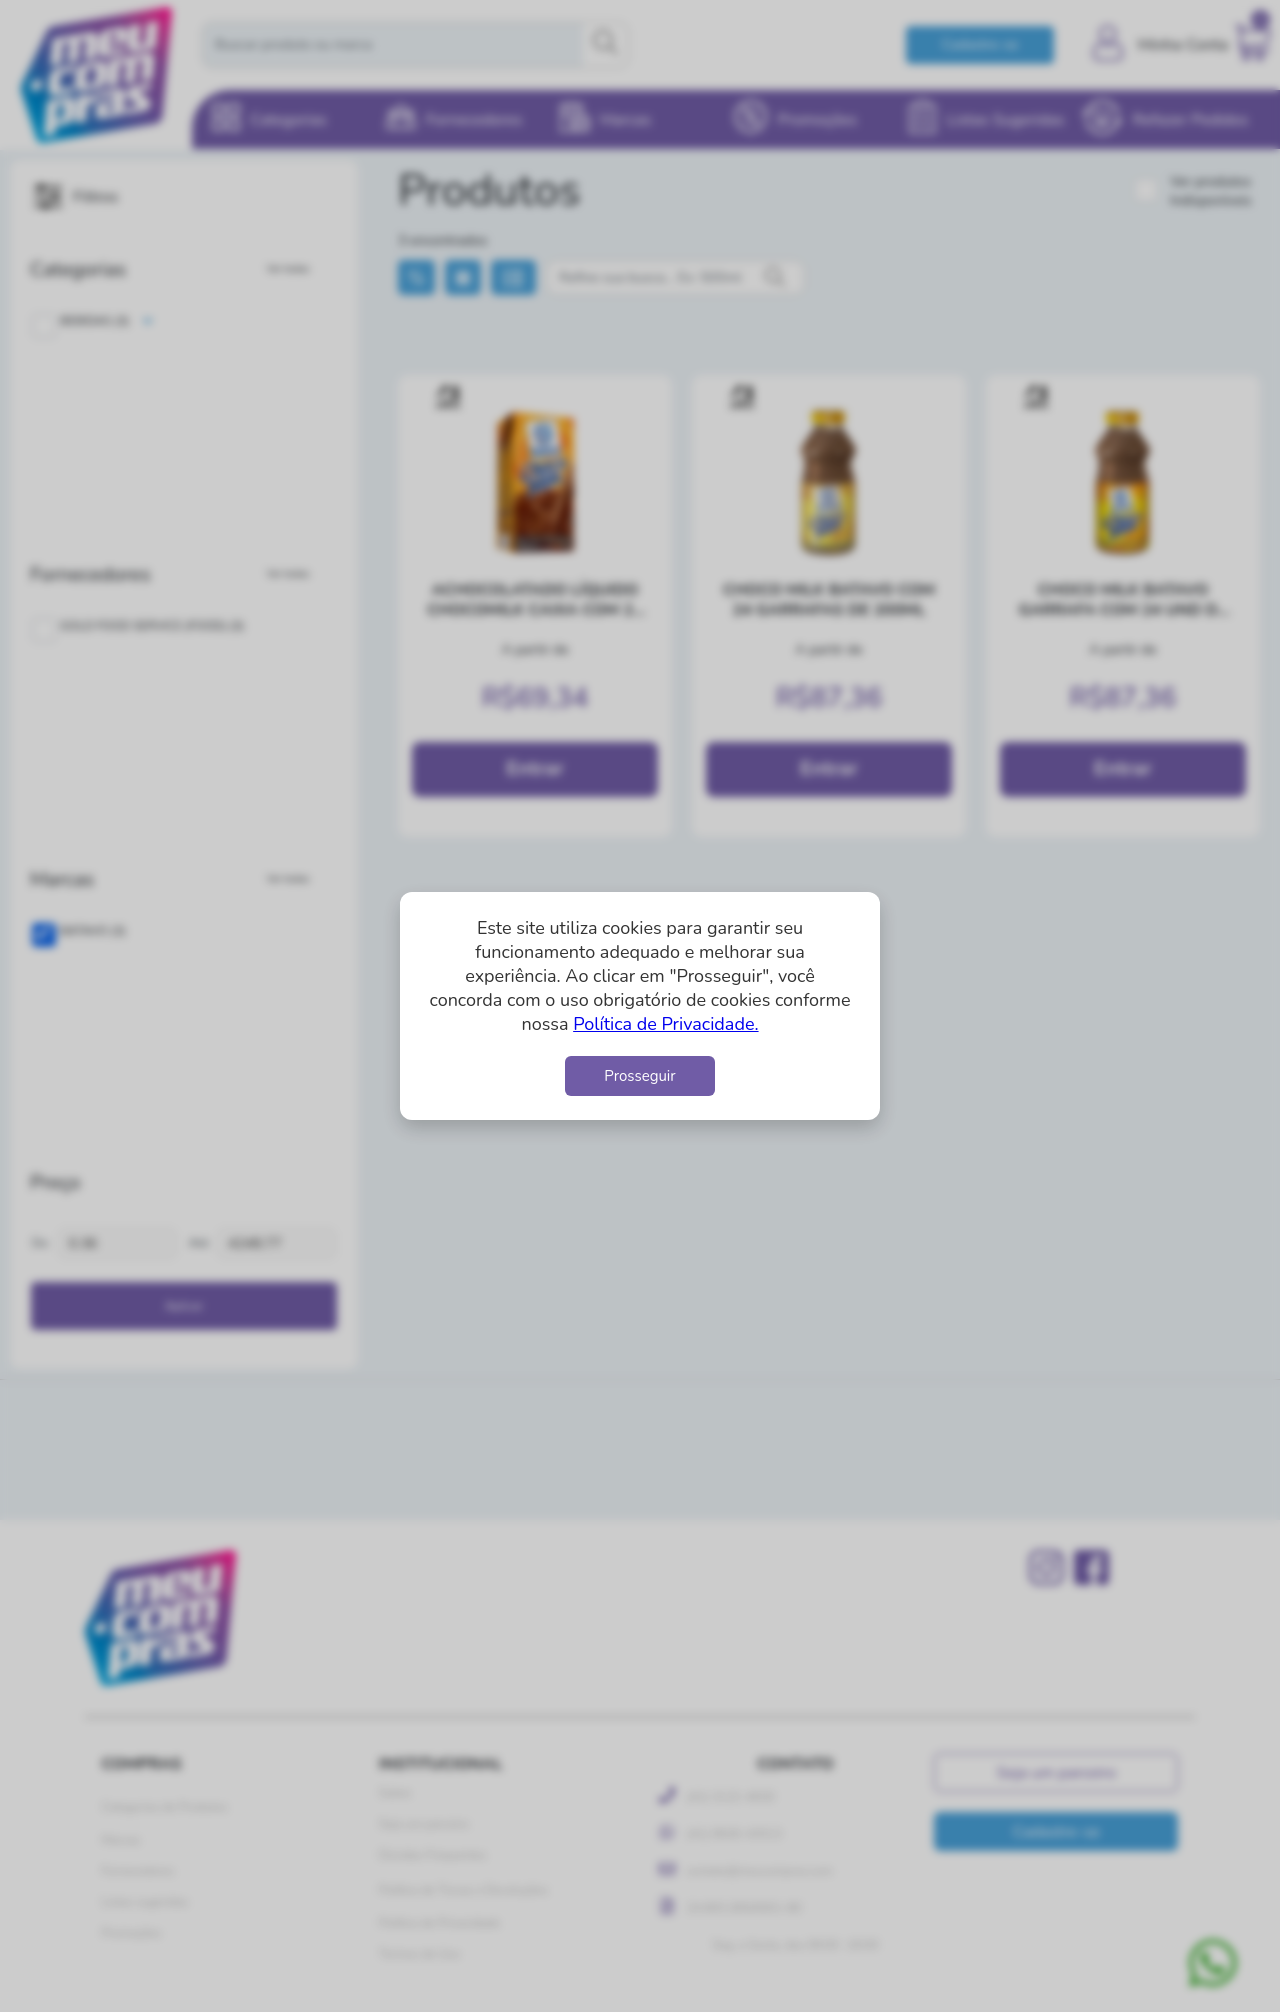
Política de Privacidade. (665, 1024)
